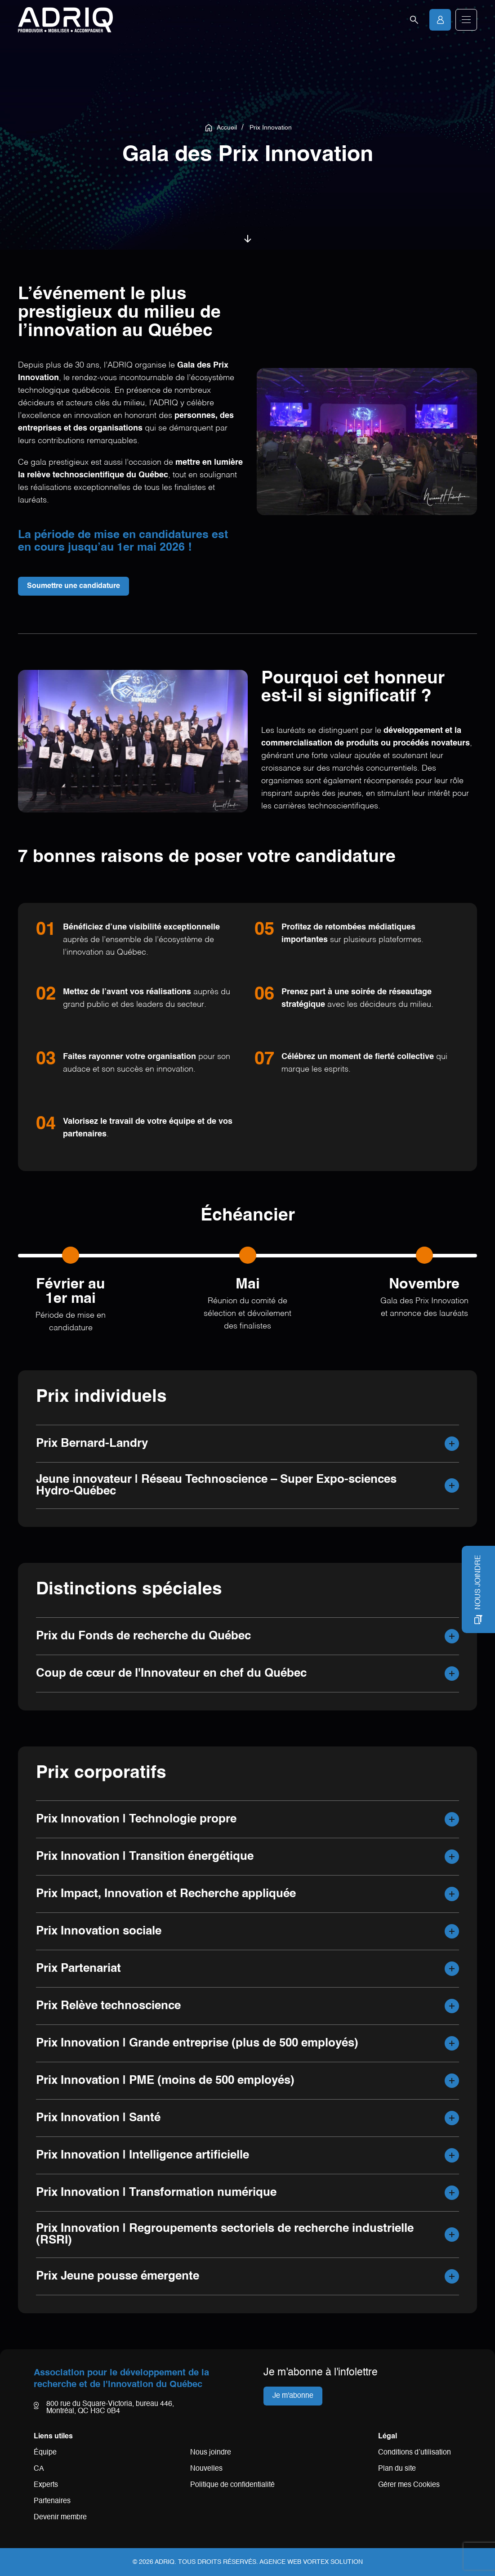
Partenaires (52, 2501)
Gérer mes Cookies (409, 2485)
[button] (466, 20)
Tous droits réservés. (218, 2562)
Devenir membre (60, 2517)
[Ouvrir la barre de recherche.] (414, 20)
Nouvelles (206, 2469)
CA (39, 2469)
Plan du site (397, 2469)
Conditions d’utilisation (414, 2452)
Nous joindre (210, 2452)
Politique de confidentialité (232, 2485)
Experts (46, 2485)
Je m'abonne (292, 2396)
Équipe (45, 2452)
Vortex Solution (333, 2562)
